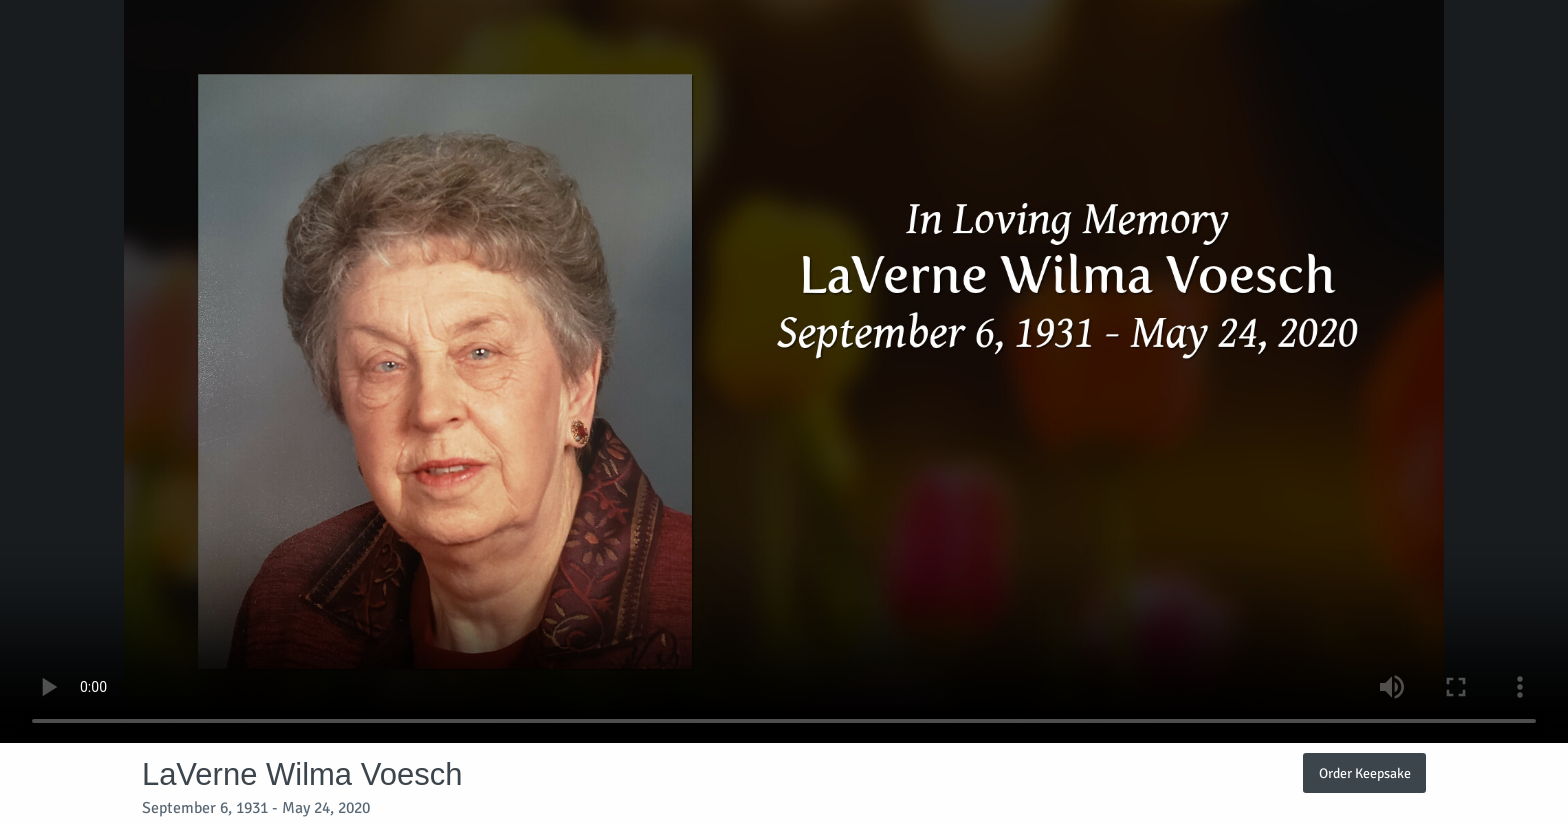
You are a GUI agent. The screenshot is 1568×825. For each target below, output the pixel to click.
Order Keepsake (1365, 773)
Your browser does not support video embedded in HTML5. (784, 371)
